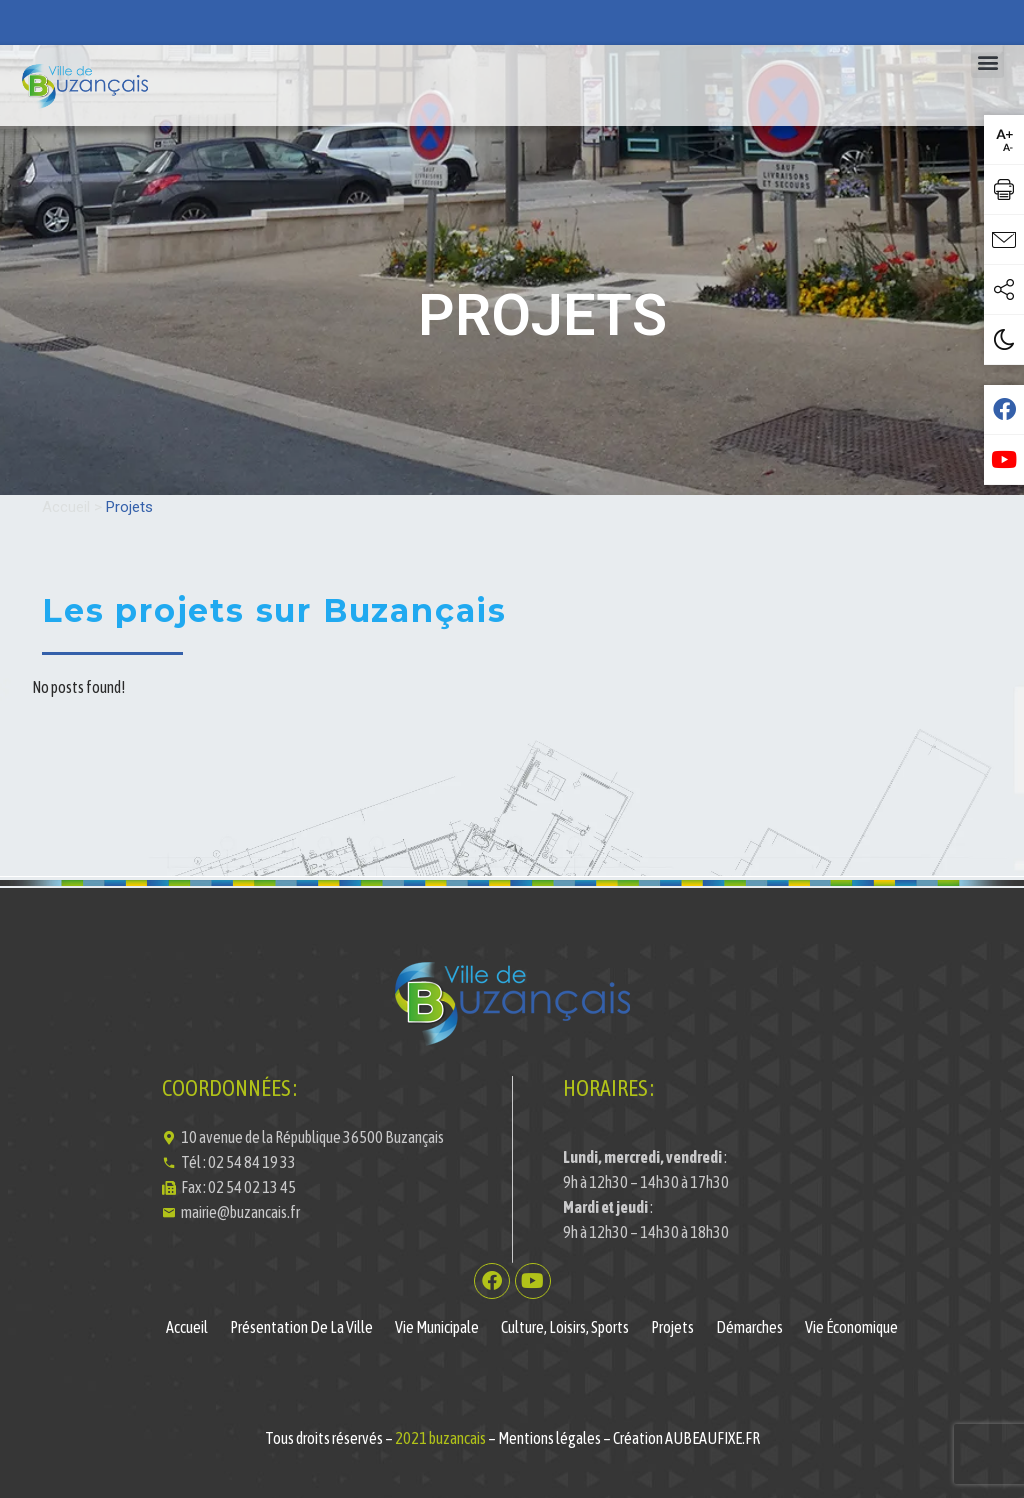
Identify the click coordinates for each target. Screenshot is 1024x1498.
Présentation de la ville (301, 1327)
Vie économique (851, 1327)
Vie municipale (437, 1327)
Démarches (749, 1327)
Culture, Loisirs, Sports (565, 1327)
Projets (672, 1327)
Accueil (66, 507)
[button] (987, 61)
